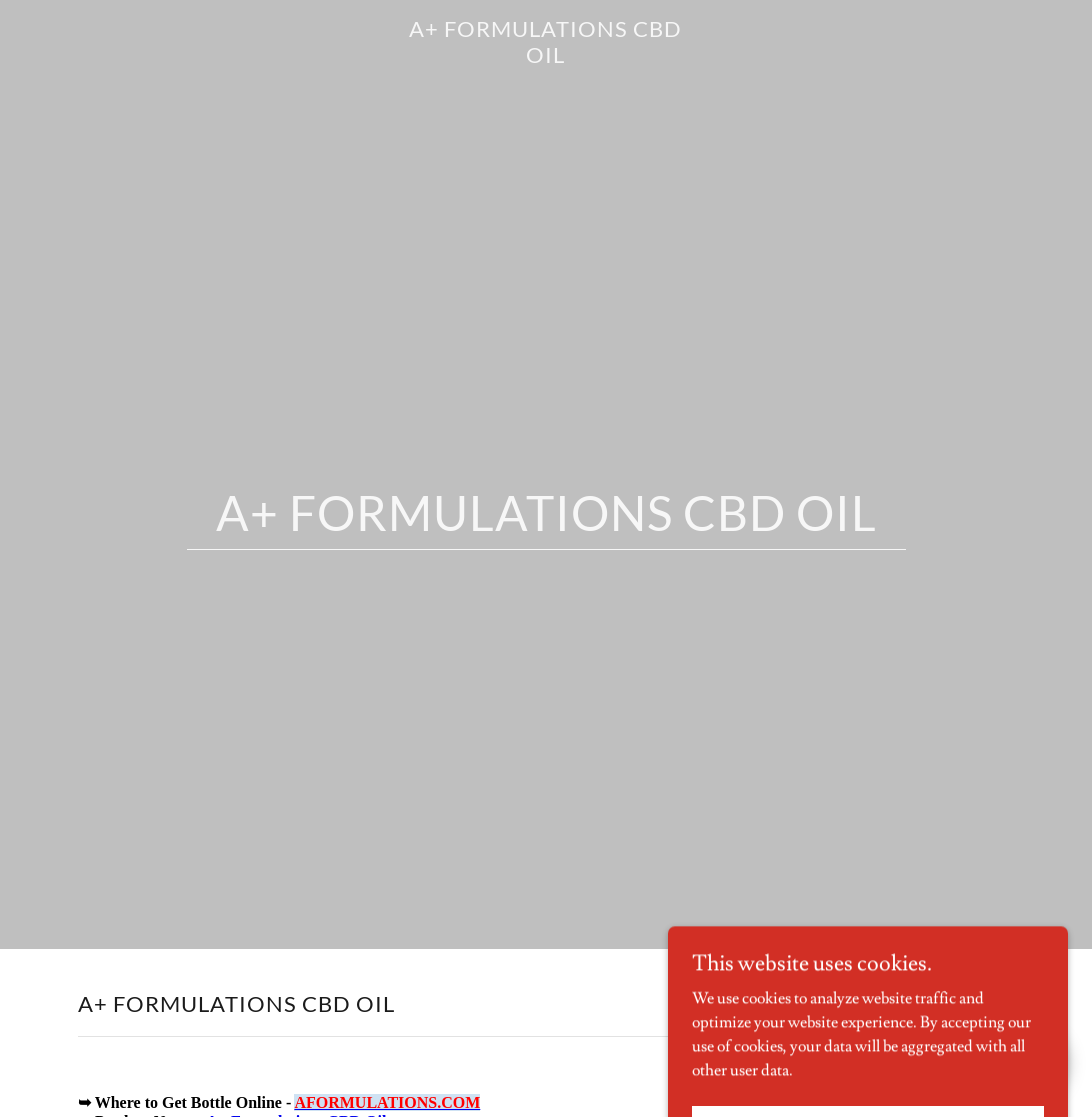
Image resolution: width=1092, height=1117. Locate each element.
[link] (546, 58)
